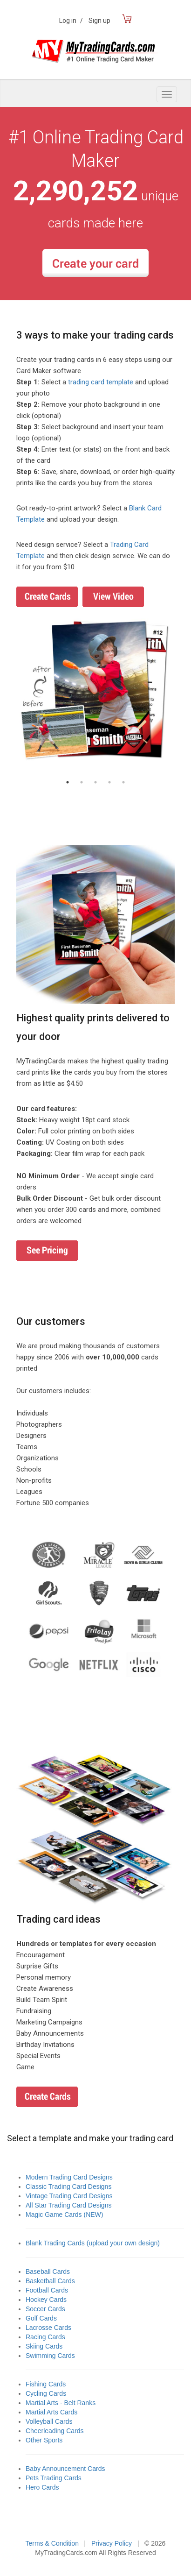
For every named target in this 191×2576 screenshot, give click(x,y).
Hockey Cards (46, 2299)
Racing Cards (45, 2337)
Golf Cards (41, 2318)
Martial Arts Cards (51, 2412)
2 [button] (81, 782)
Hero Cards (42, 2487)
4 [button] (109, 782)
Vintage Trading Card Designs (69, 2196)
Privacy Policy (111, 2543)
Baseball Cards (48, 2271)
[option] (95, 691)
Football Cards (47, 2290)
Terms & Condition (52, 2543)
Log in (71, 20)
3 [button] (95, 782)
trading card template (100, 382)
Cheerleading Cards (55, 2430)
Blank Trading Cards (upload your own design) (93, 2243)
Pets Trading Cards (54, 2478)
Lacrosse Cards (48, 2327)
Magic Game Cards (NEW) (64, 2214)
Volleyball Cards (49, 2421)
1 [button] (67, 782)
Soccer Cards (45, 2309)
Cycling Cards (46, 2393)
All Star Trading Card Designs (68, 2205)
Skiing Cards (44, 2346)
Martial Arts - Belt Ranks (61, 2402)
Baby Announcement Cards (65, 2468)
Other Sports (44, 2440)
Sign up (99, 20)
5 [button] (123, 782)
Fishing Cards (46, 2384)
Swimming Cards (50, 2355)
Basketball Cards (50, 2281)
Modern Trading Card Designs (69, 2177)
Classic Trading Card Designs (68, 2186)
